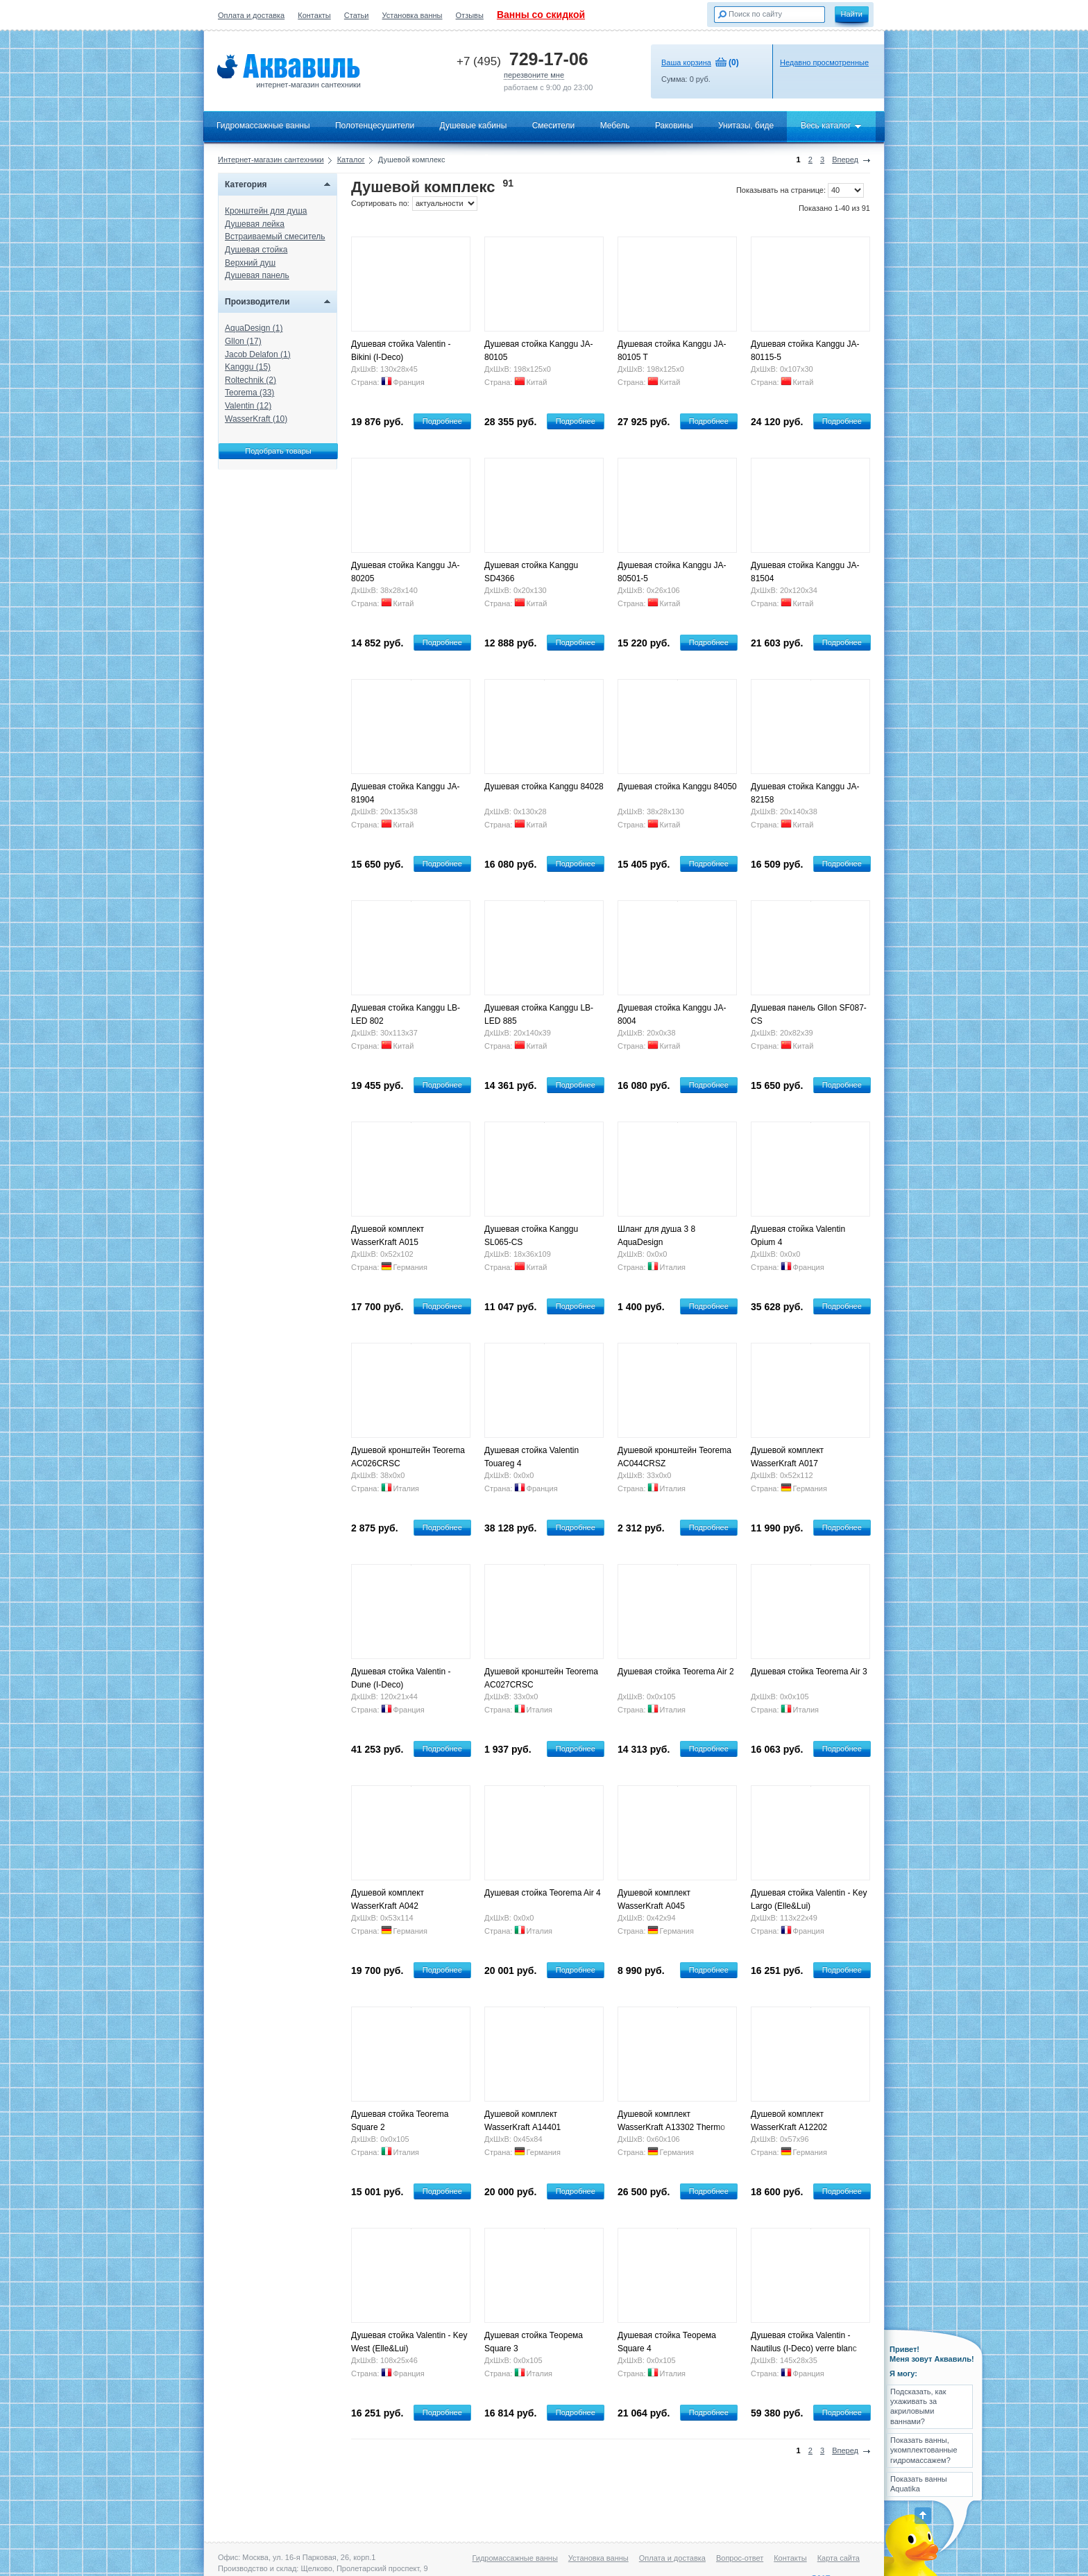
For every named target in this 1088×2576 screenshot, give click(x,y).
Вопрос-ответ (739, 2558)
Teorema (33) (249, 392)
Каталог (351, 159)
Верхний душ (250, 263)
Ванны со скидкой (541, 14)
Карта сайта (838, 2558)
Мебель (615, 125)
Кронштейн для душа (266, 211)
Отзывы (470, 15)
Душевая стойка (256, 250)
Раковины (674, 125)
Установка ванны (412, 15)
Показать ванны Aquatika (918, 2484)
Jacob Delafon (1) (258, 354)
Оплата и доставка (251, 15)
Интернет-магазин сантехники (271, 159)
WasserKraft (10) (256, 419)
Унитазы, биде (746, 125)
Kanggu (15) (248, 367)
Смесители (553, 125)
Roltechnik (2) (250, 380)
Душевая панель (257, 275)
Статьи (356, 15)
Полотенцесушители (374, 125)
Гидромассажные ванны (263, 125)
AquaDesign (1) (253, 328)
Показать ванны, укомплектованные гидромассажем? (924, 2450)
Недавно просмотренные (824, 62)
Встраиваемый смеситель (275, 236)
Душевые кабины (473, 125)
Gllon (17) (243, 341)
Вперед (845, 159)
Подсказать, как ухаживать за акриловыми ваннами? (918, 2406)
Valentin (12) (248, 406)
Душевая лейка (254, 224)
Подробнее (442, 421)
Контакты (314, 15)
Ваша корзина (686, 62)
